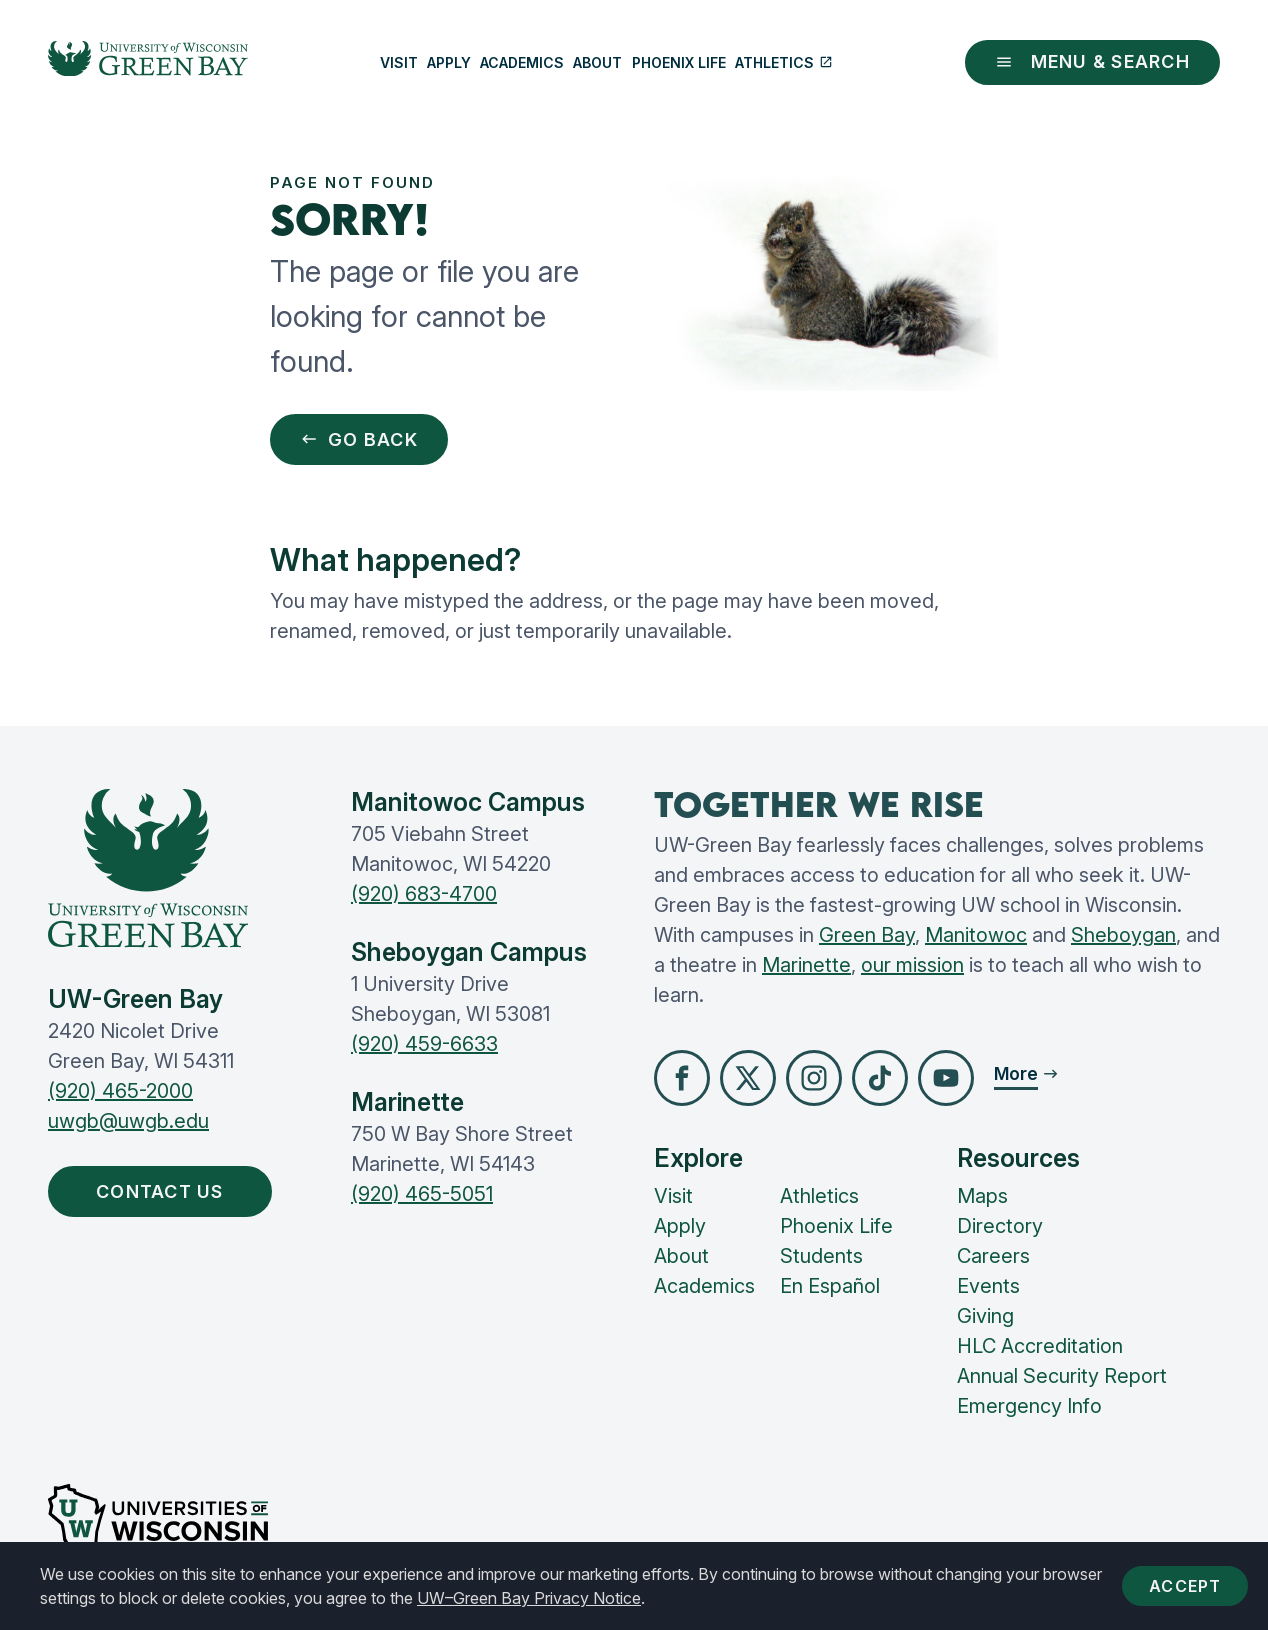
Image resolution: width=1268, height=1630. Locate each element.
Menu (1092, 62)
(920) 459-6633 (424, 1044)
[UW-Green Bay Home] (148, 63)
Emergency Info (1029, 1406)
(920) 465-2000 (120, 1091)
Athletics (784, 62)
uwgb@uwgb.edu (128, 1121)
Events (988, 1286)
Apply (449, 62)
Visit (399, 62)
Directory (1000, 1226)
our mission (912, 965)
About (597, 62)
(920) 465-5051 (422, 1194)
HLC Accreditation (1040, 1346)
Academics (522, 62)
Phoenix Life (679, 62)
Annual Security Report (1062, 1376)
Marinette (806, 965)
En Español (830, 1286)
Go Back (359, 439)
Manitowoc (976, 935)
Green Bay (867, 935)
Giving (985, 1316)
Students (821, 1256)
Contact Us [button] (164, 1191)
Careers (993, 1256)
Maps (982, 1196)
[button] (682, 1078)
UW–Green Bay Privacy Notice (529, 1598)
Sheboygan (1123, 935)
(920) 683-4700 (424, 894)
